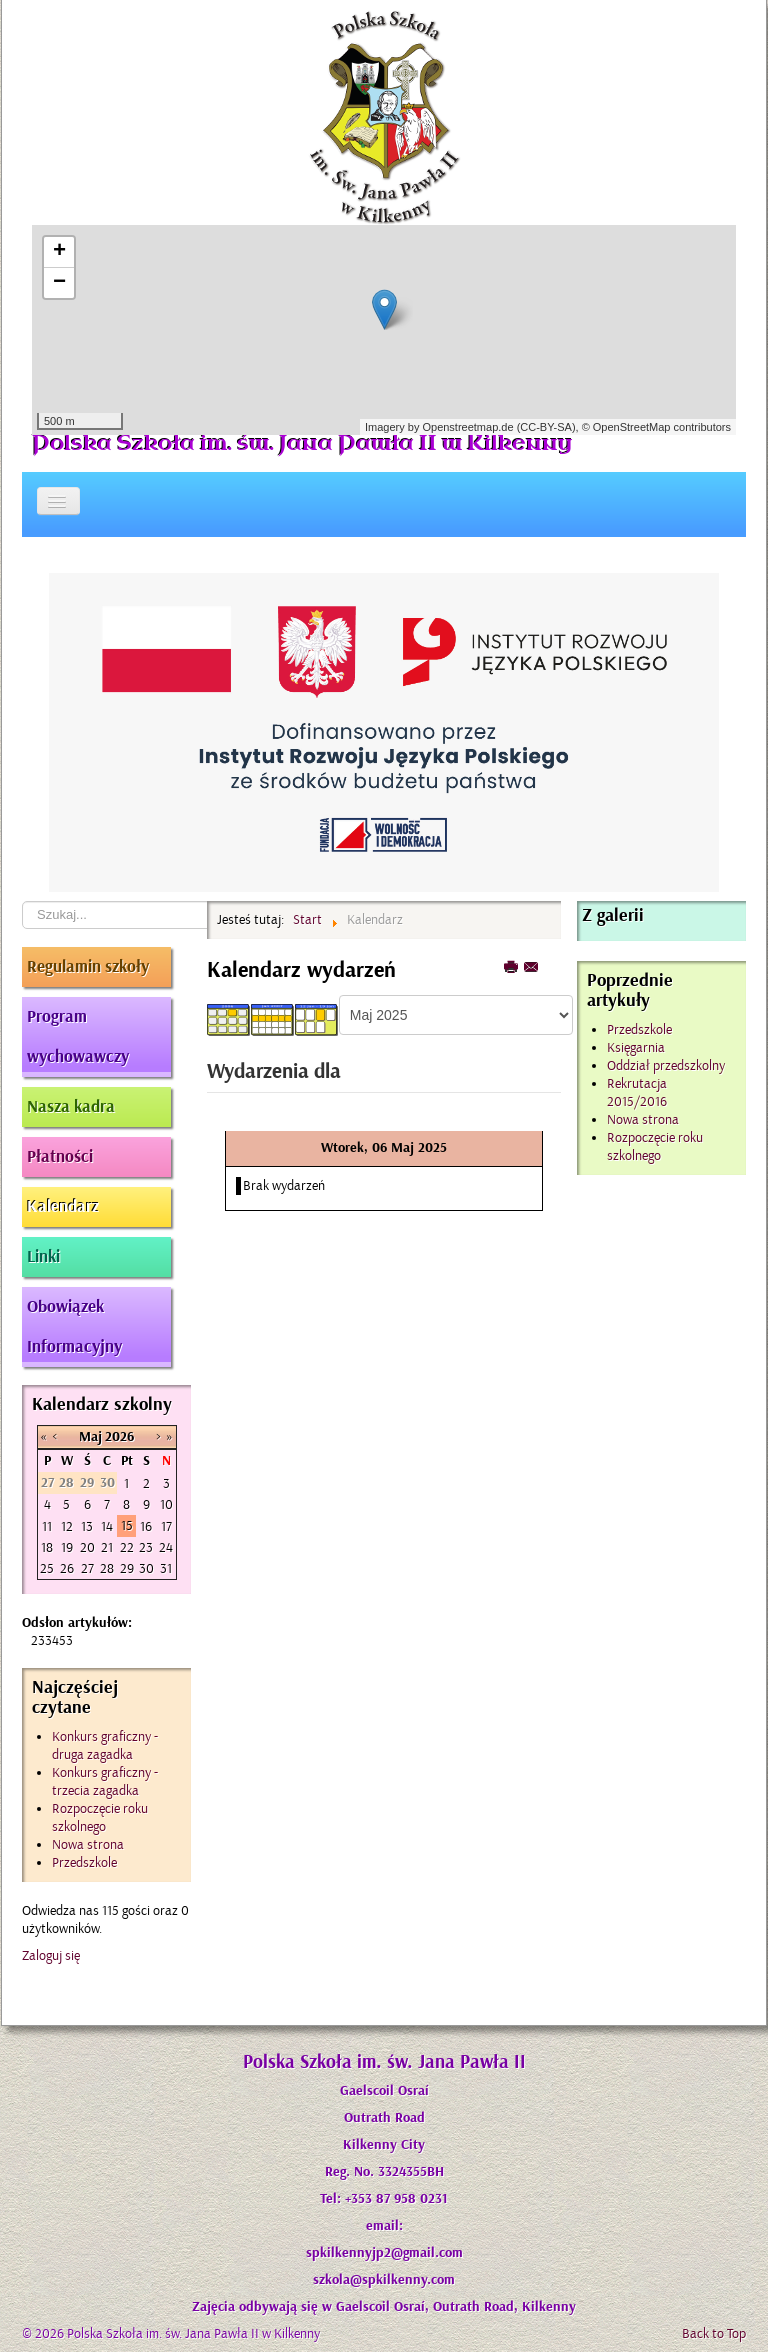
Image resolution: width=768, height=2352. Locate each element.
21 (107, 1547)
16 (146, 1526)
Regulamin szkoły (88, 967)
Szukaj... (22, 901)
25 (47, 1568)
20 (87, 1547)
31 (166, 1568)
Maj (90, 1437)
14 (107, 1526)
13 (87, 1526)
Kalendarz (63, 1207)
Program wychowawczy (78, 1037)
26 (67, 1568)
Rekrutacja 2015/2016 (637, 1092)
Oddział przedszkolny (666, 1065)
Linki (43, 1257)
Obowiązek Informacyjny (74, 1327)
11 (47, 1526)
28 (107, 1568)
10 (166, 1504)
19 (67, 1547)
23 (146, 1547)
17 (166, 1526)
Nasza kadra (71, 1107)
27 (87, 1568)
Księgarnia (636, 1047)
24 (166, 1547)
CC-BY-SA (546, 427)
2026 (119, 1437)
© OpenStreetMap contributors (656, 427)
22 (127, 1547)
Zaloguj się (51, 1955)
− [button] (59, 283)
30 (146, 1568)
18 (47, 1547)
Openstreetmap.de (467, 427)
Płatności (60, 1157)
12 (67, 1526)
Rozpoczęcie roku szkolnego (655, 1146)
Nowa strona (643, 1119)
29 (127, 1568)
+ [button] (59, 252)
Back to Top (714, 2333)
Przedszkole (639, 1029)
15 (127, 1525)
